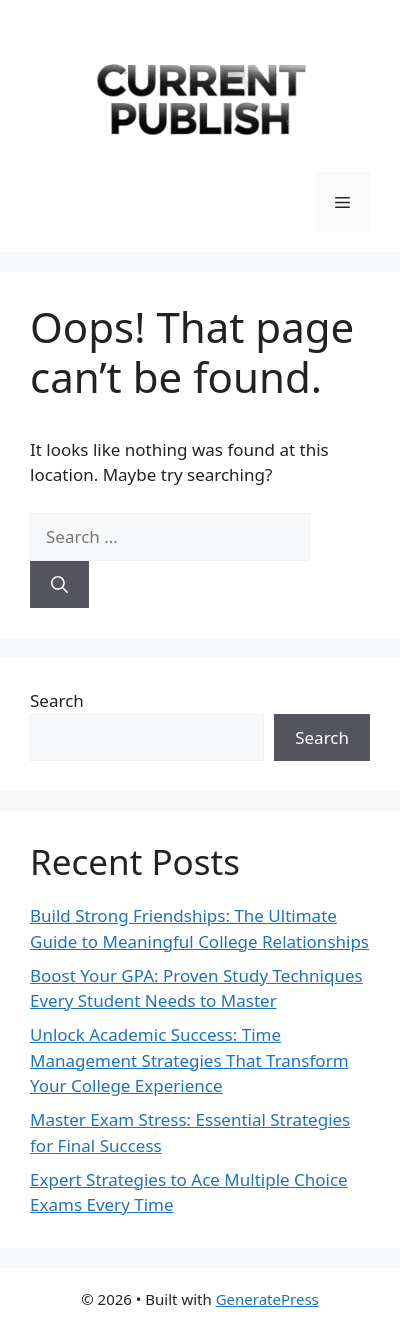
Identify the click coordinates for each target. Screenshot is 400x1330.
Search (57, 700)
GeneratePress (267, 1299)
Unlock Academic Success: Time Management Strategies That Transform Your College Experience (189, 1060)
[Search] (59, 585)
